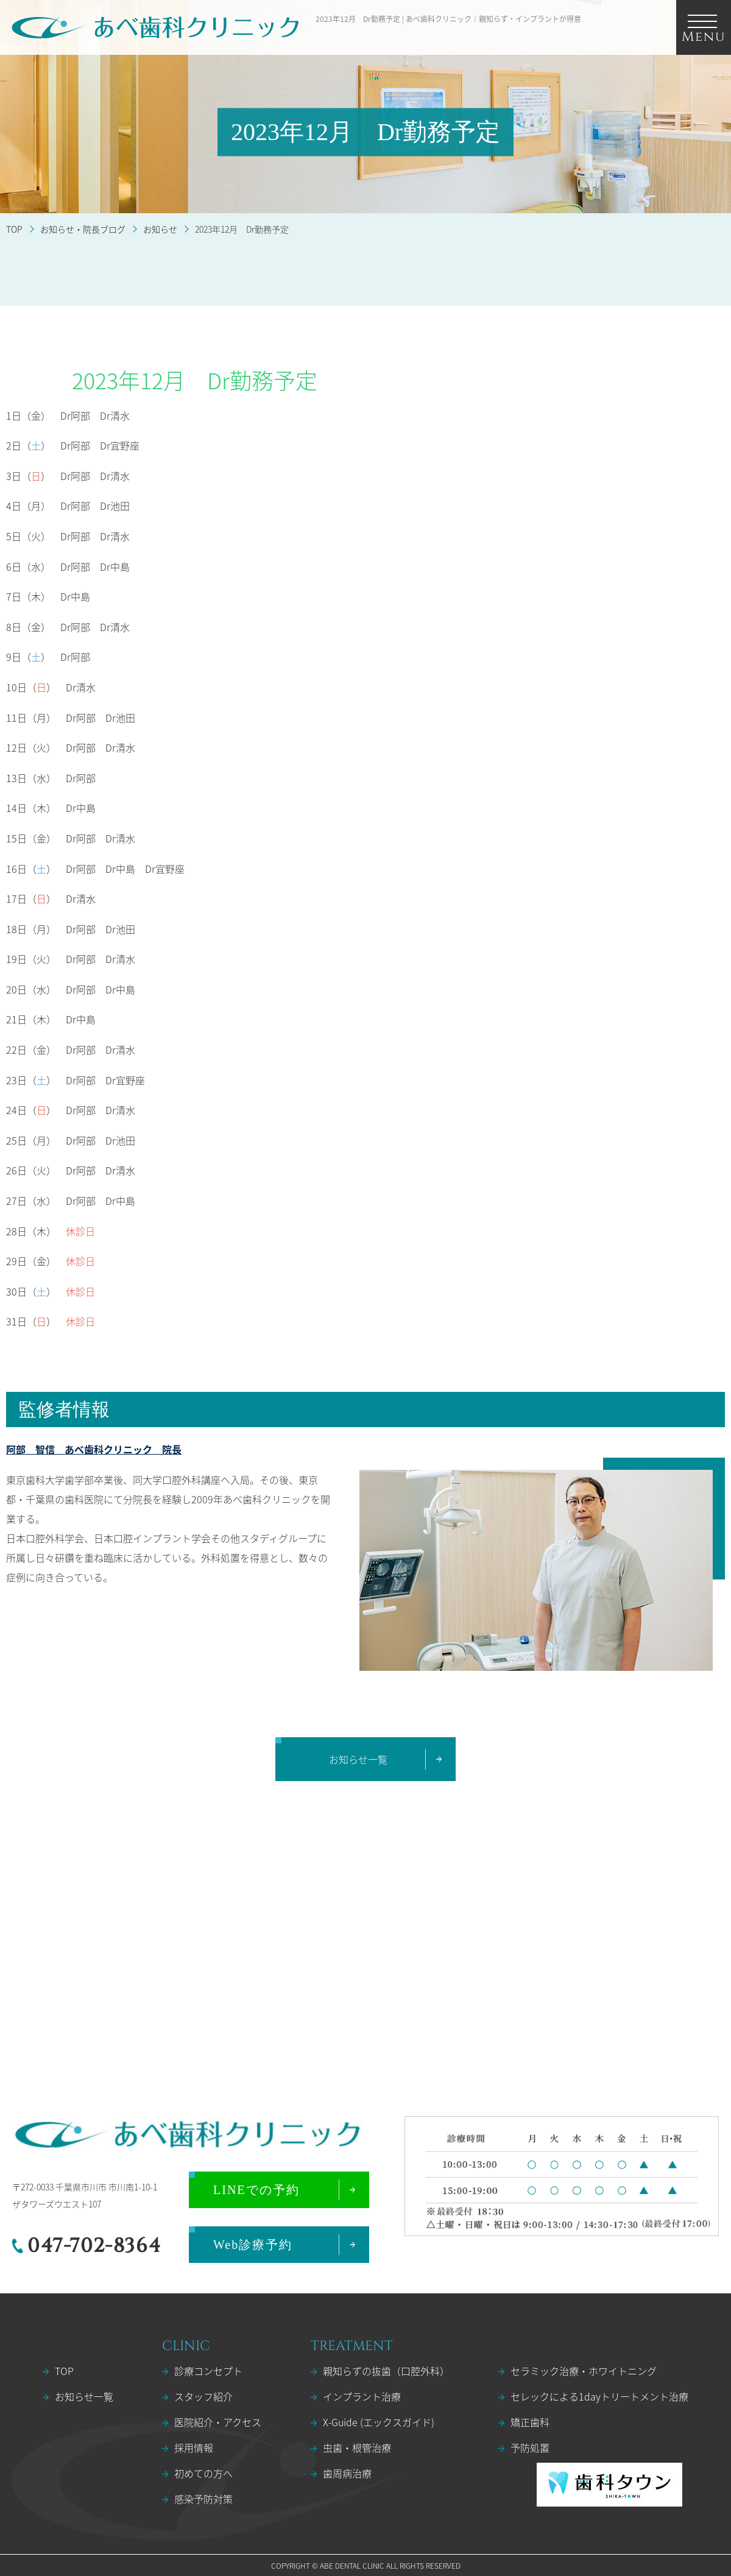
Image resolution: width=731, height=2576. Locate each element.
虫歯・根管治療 (357, 2447)
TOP (14, 229)
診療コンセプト (208, 2370)
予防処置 (529, 2447)
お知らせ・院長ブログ (82, 229)
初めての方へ (203, 2473)
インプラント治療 (362, 2396)
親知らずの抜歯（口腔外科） (386, 2370)
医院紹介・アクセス (217, 2422)
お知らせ (160, 229)
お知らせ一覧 (84, 2396)
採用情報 (193, 2447)
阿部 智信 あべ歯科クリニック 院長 (94, 1449)
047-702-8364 (94, 2246)
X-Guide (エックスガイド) (378, 2422)
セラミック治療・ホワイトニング (583, 2370)
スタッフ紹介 (203, 2396)
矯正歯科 (529, 2422)
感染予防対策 (203, 2498)
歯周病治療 (347, 2473)
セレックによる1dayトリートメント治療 (599, 2396)
